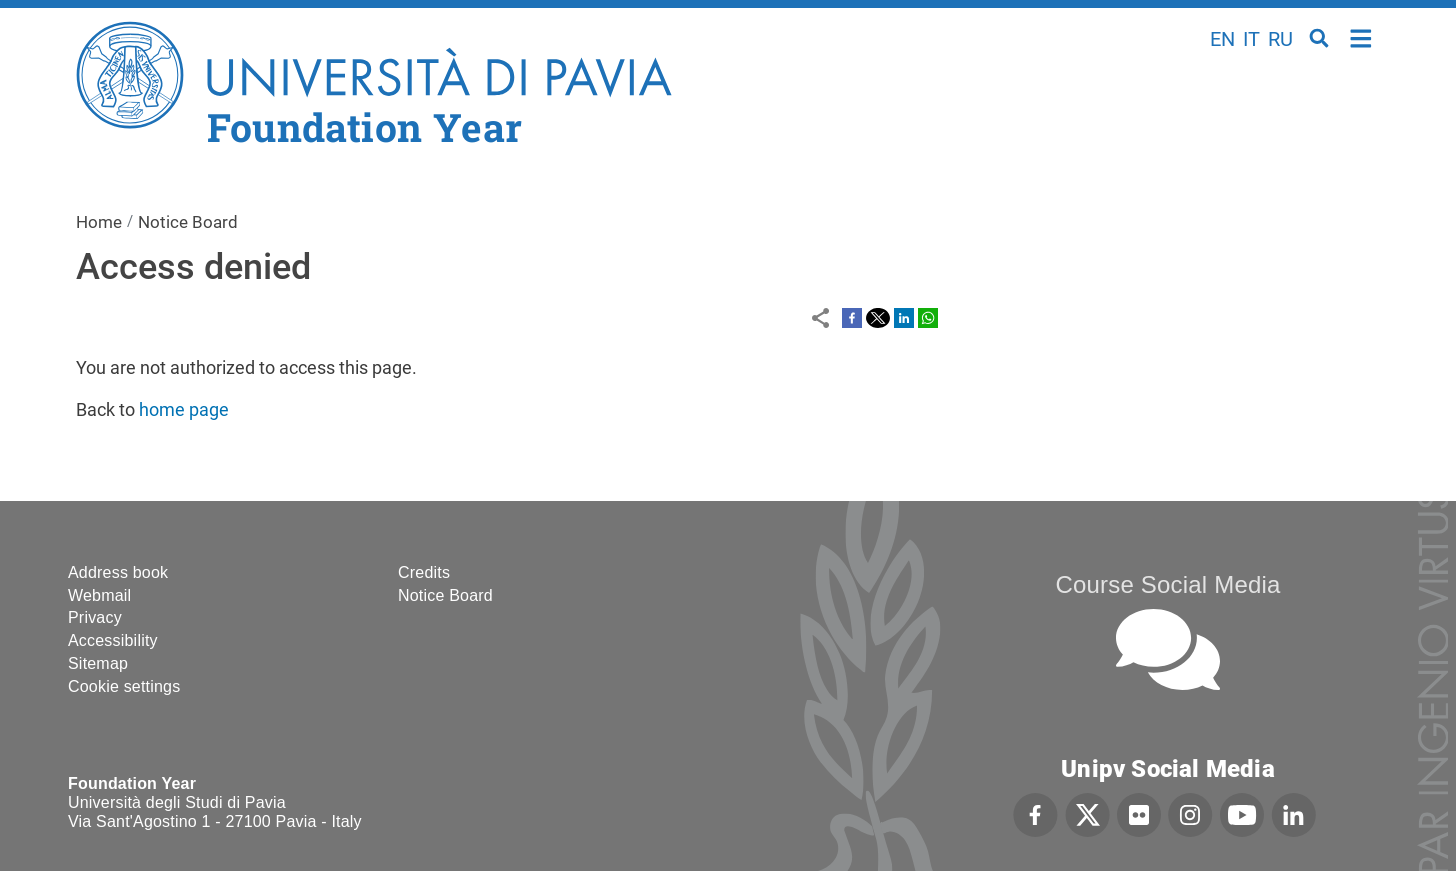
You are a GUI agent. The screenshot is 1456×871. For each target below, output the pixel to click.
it (1251, 39)
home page (184, 409)
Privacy (95, 617)
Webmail (99, 595)
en (1222, 39)
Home (1361, 36)
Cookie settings (124, 686)
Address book (118, 572)
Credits (424, 572)
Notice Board (188, 222)
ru (1280, 39)
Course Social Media (1167, 584)
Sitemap (98, 663)
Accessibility (113, 640)
